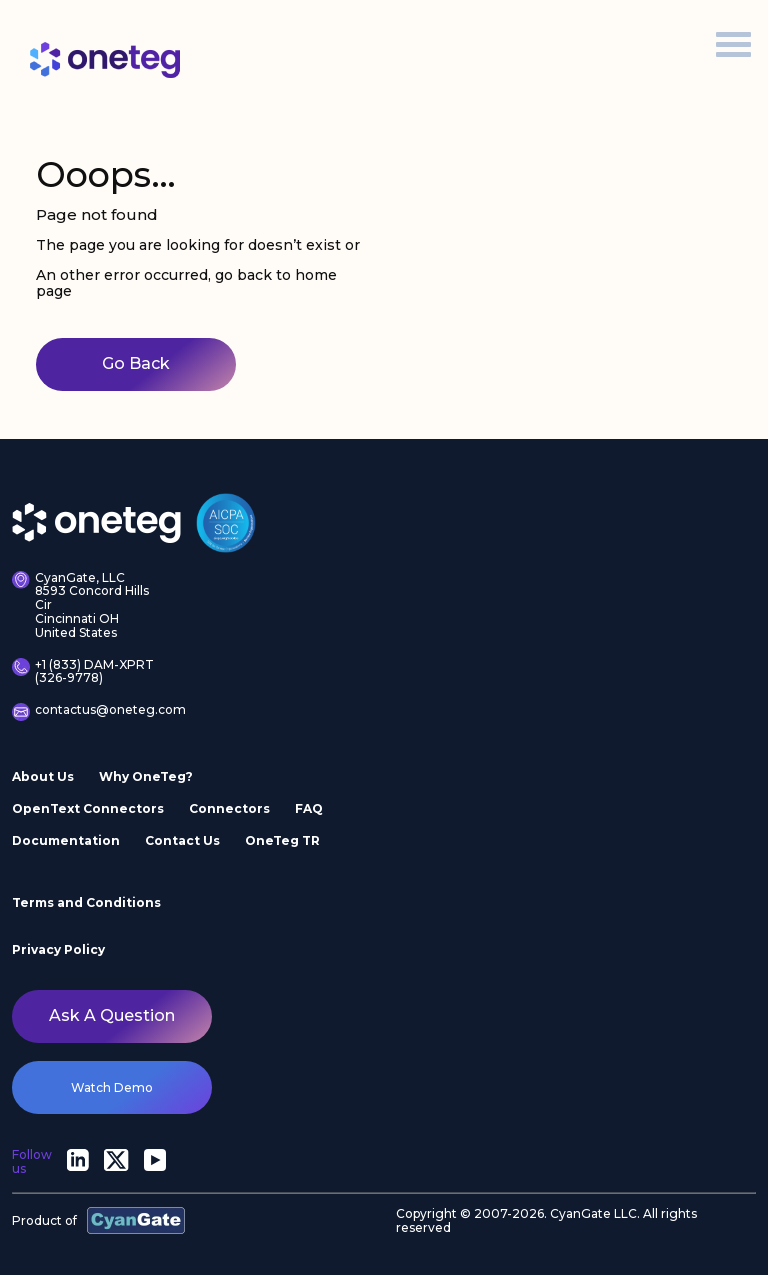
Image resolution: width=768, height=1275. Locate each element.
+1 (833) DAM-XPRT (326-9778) (83, 672)
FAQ (309, 808)
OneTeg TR (282, 840)
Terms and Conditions (86, 902)
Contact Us (182, 840)
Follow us (32, 1161)
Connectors (229, 808)
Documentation (66, 840)
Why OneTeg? (146, 776)
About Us (43, 776)
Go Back (136, 363)
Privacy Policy (58, 949)
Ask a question (112, 1015)
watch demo (112, 1087)
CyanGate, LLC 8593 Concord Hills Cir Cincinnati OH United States (80, 605)
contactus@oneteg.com (89, 712)
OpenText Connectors (88, 808)
